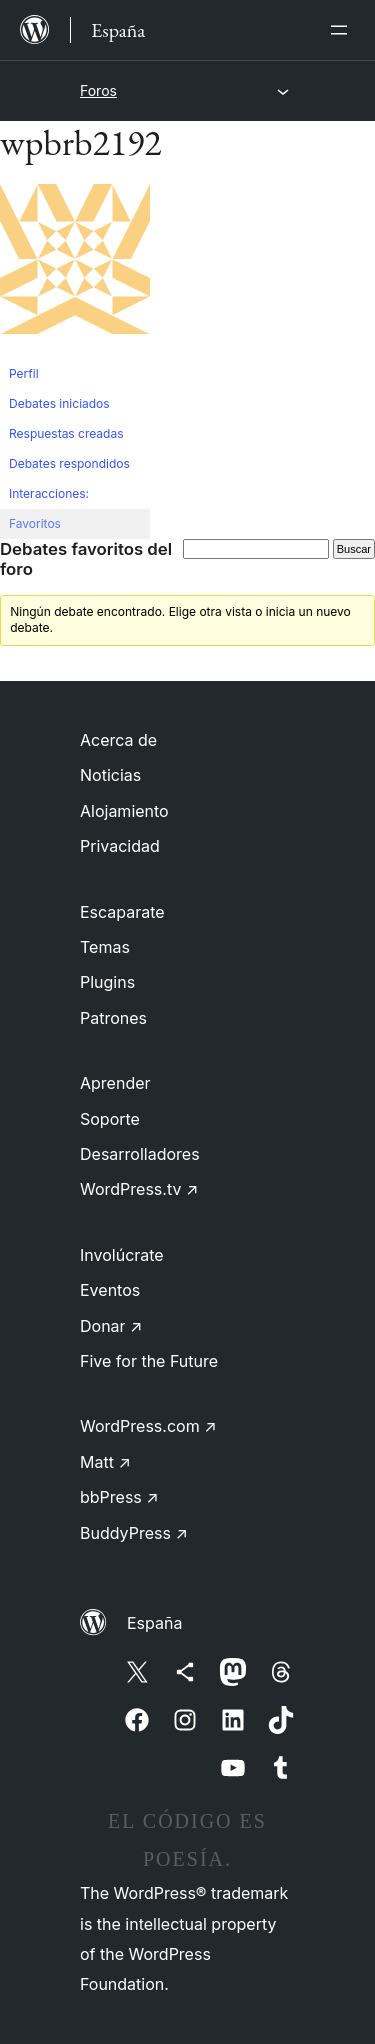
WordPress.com (148, 1426)
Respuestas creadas (66, 433)
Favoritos (35, 523)
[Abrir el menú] (343, 30)
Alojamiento (124, 811)
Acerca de (118, 740)
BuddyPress (134, 1533)
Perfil (24, 373)
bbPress (119, 1497)
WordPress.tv (139, 1189)
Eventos (110, 1290)
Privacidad (120, 846)
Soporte (110, 1119)
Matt (105, 1462)
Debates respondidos (69, 463)
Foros (98, 90)
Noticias (110, 775)
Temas (105, 947)
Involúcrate (122, 1255)
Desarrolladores (140, 1154)
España (154, 1623)
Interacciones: (49, 493)
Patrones (113, 1018)
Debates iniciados (59, 403)
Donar (111, 1326)
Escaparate (122, 912)
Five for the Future (149, 1361)
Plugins (107, 982)
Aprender (115, 1083)
